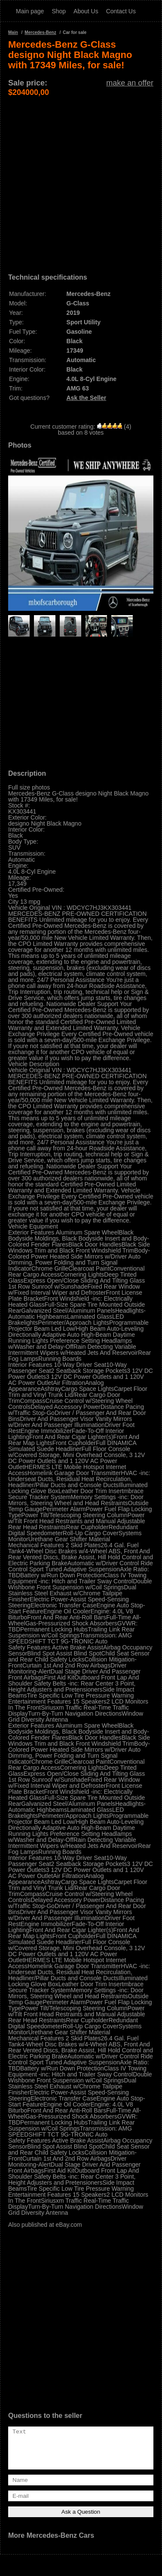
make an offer (129, 83)
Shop (59, 11)
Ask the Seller (87, 397)
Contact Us (121, 11)
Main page (30, 11)
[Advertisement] (81, 178)
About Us (85, 11)
